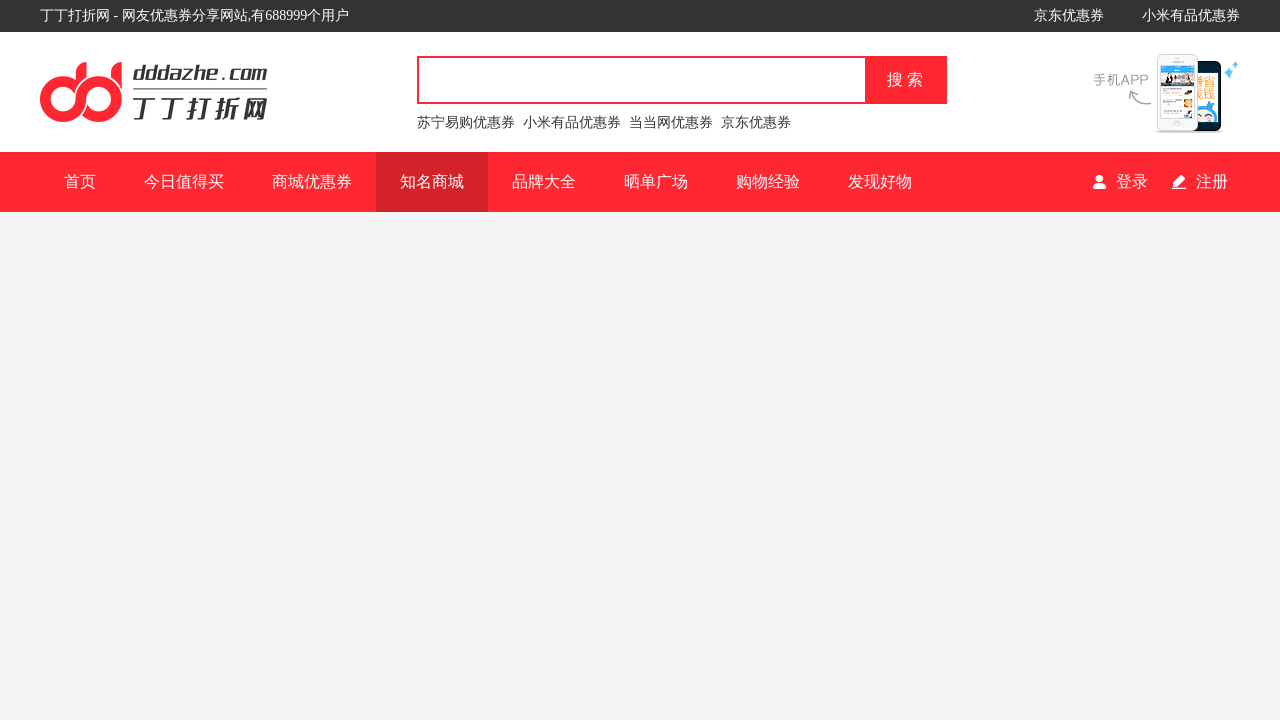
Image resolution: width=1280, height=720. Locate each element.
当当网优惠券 (671, 122)
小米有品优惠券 (1191, 15)
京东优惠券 (1069, 15)
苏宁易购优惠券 (466, 122)
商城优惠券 (312, 181)
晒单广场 (656, 181)
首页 (80, 181)
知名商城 (432, 181)
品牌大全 (544, 181)
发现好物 (880, 181)
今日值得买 (184, 181)
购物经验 (768, 181)
